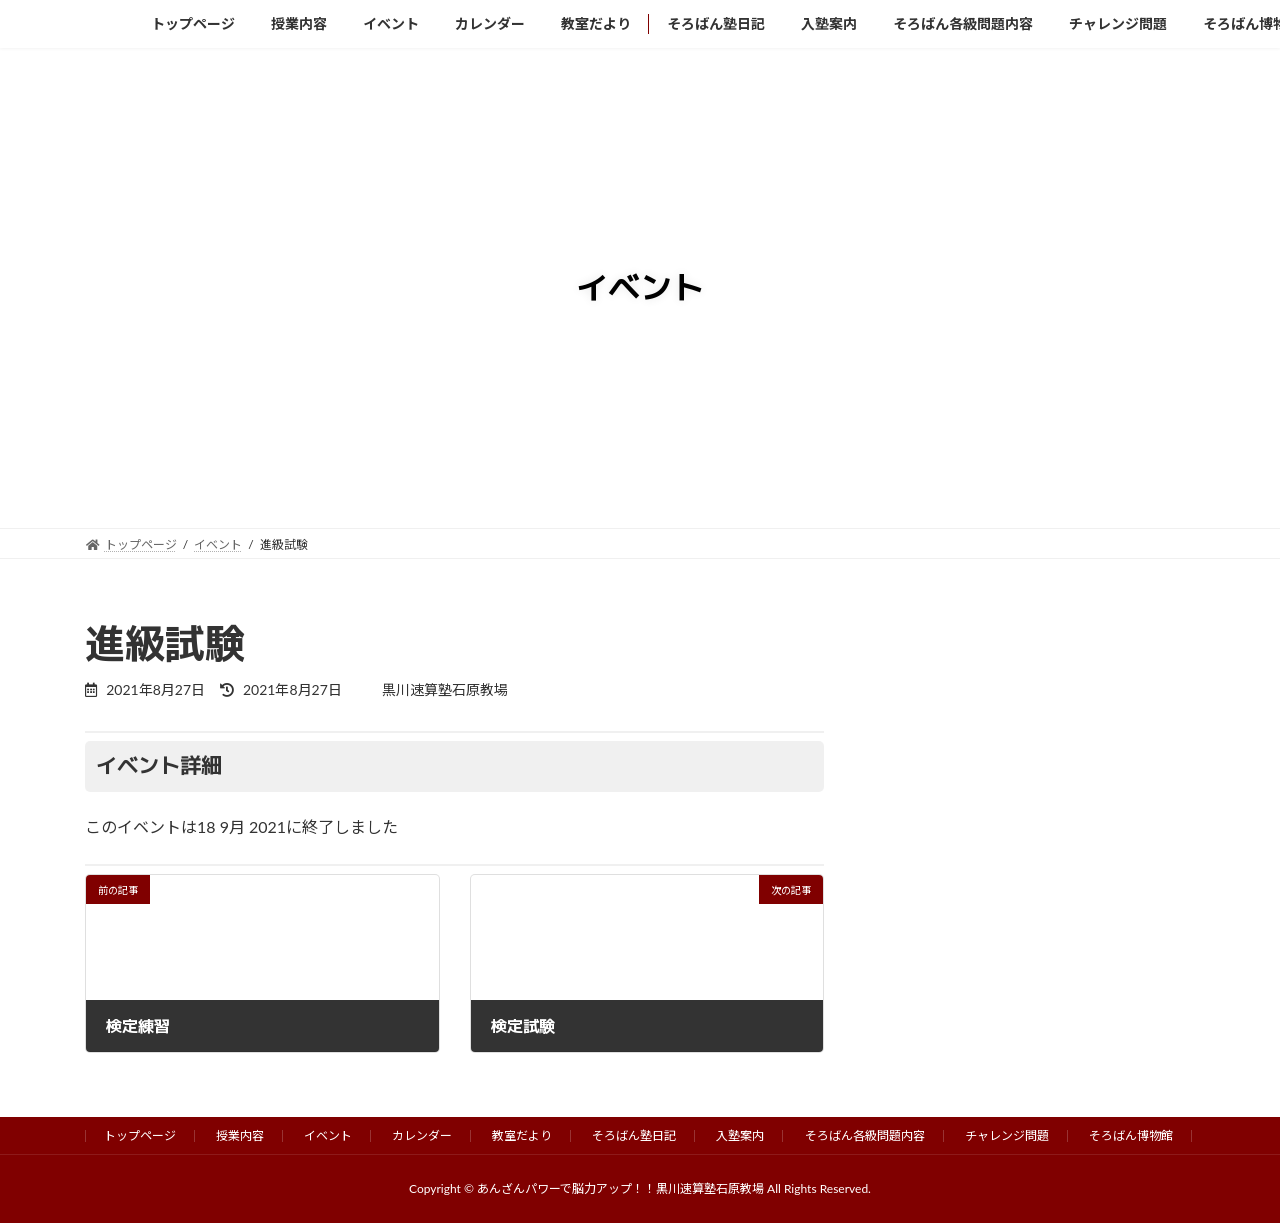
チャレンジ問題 (1007, 1135)
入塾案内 (740, 1135)
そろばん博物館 (1131, 1135)
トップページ (140, 1135)
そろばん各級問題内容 (865, 1135)
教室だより (522, 1135)
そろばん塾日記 (634, 1135)
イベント (328, 1135)
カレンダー (422, 1135)
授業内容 (240, 1135)
